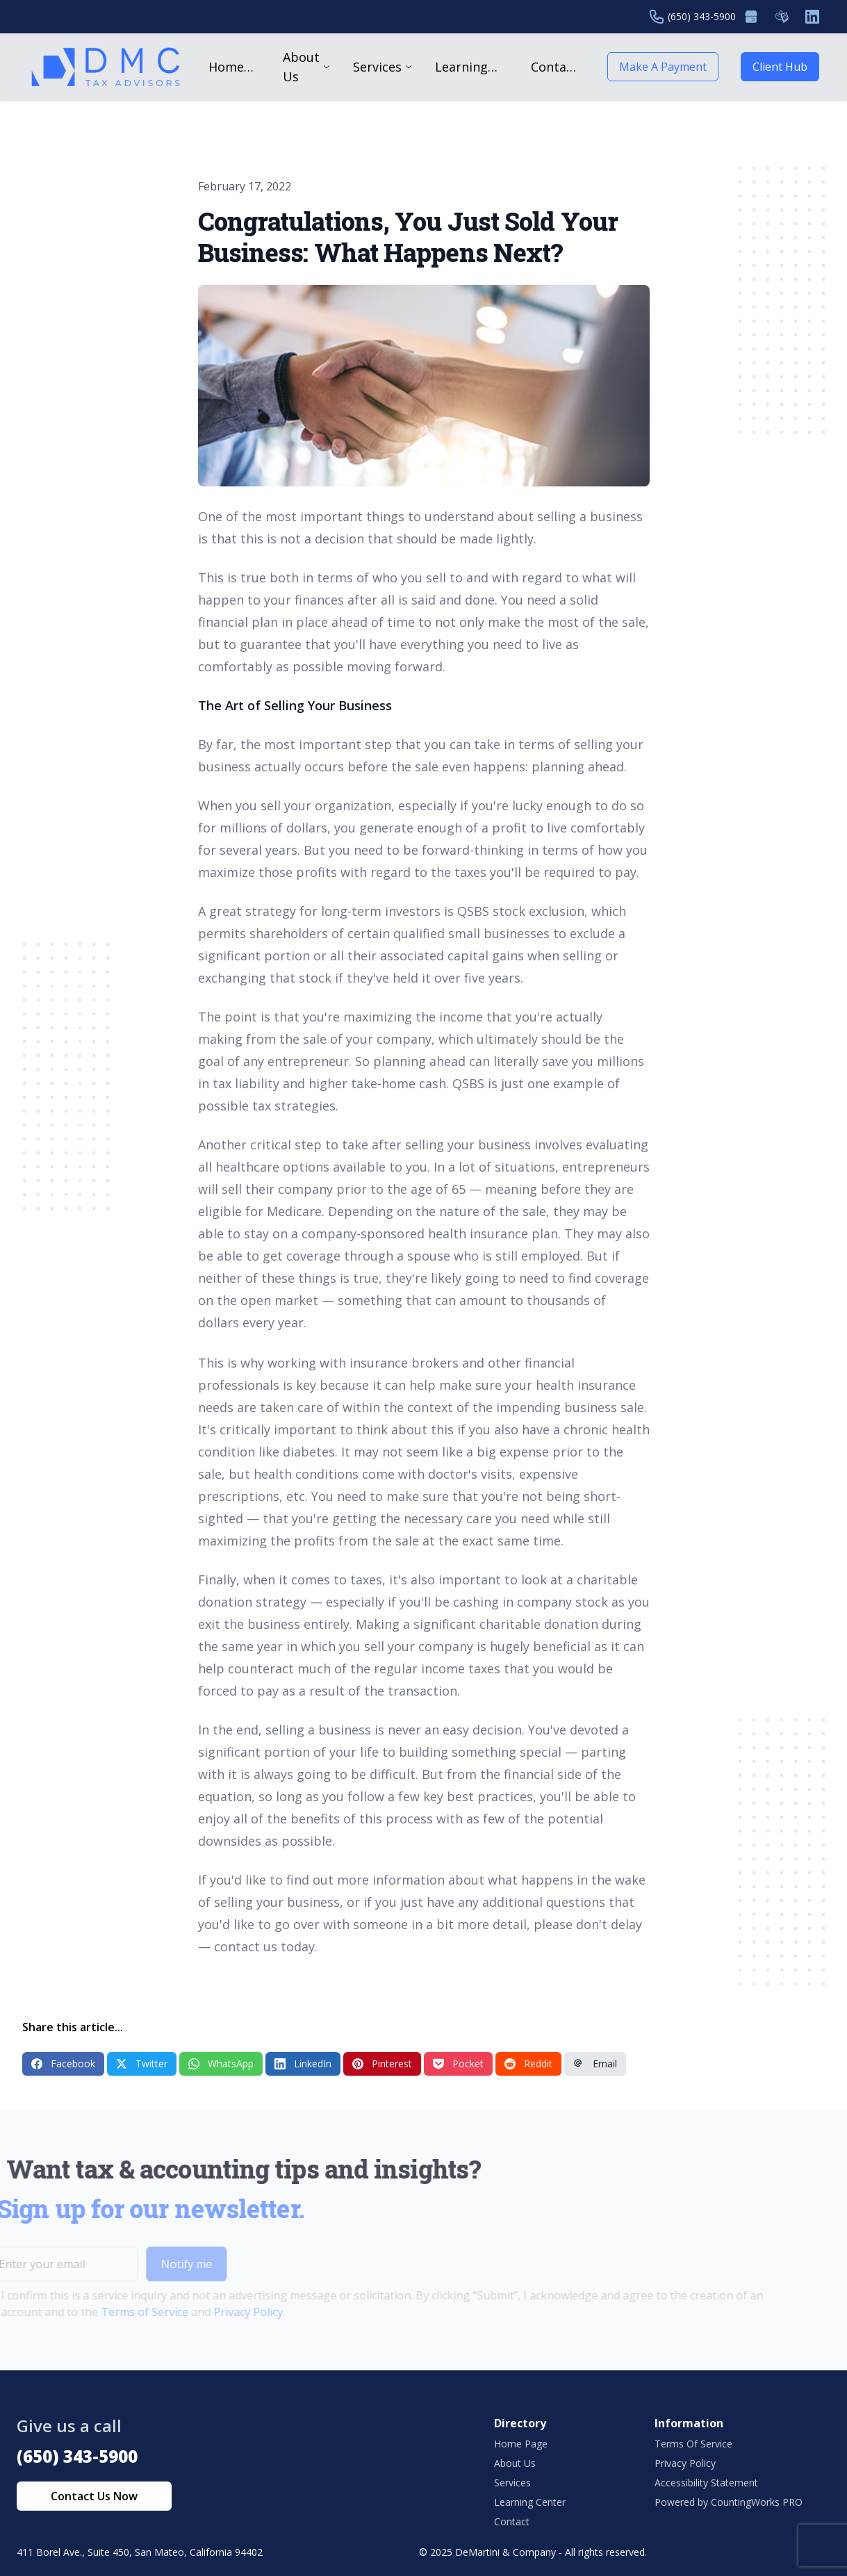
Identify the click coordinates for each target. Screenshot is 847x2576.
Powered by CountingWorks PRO (729, 2502)
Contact (511, 2521)
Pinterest (382, 2063)
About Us (515, 2463)
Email (595, 2063)
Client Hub (780, 66)
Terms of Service (119, 2312)
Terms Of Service (693, 2443)
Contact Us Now (94, 2496)
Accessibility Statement (706, 2482)
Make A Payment (663, 66)
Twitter (141, 2063)
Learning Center (530, 2502)
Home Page (521, 2443)
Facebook (63, 2063)
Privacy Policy (222, 2312)
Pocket (458, 2063)
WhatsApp (221, 2063)
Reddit (528, 2063)
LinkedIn (302, 2063)
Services (512, 2482)
